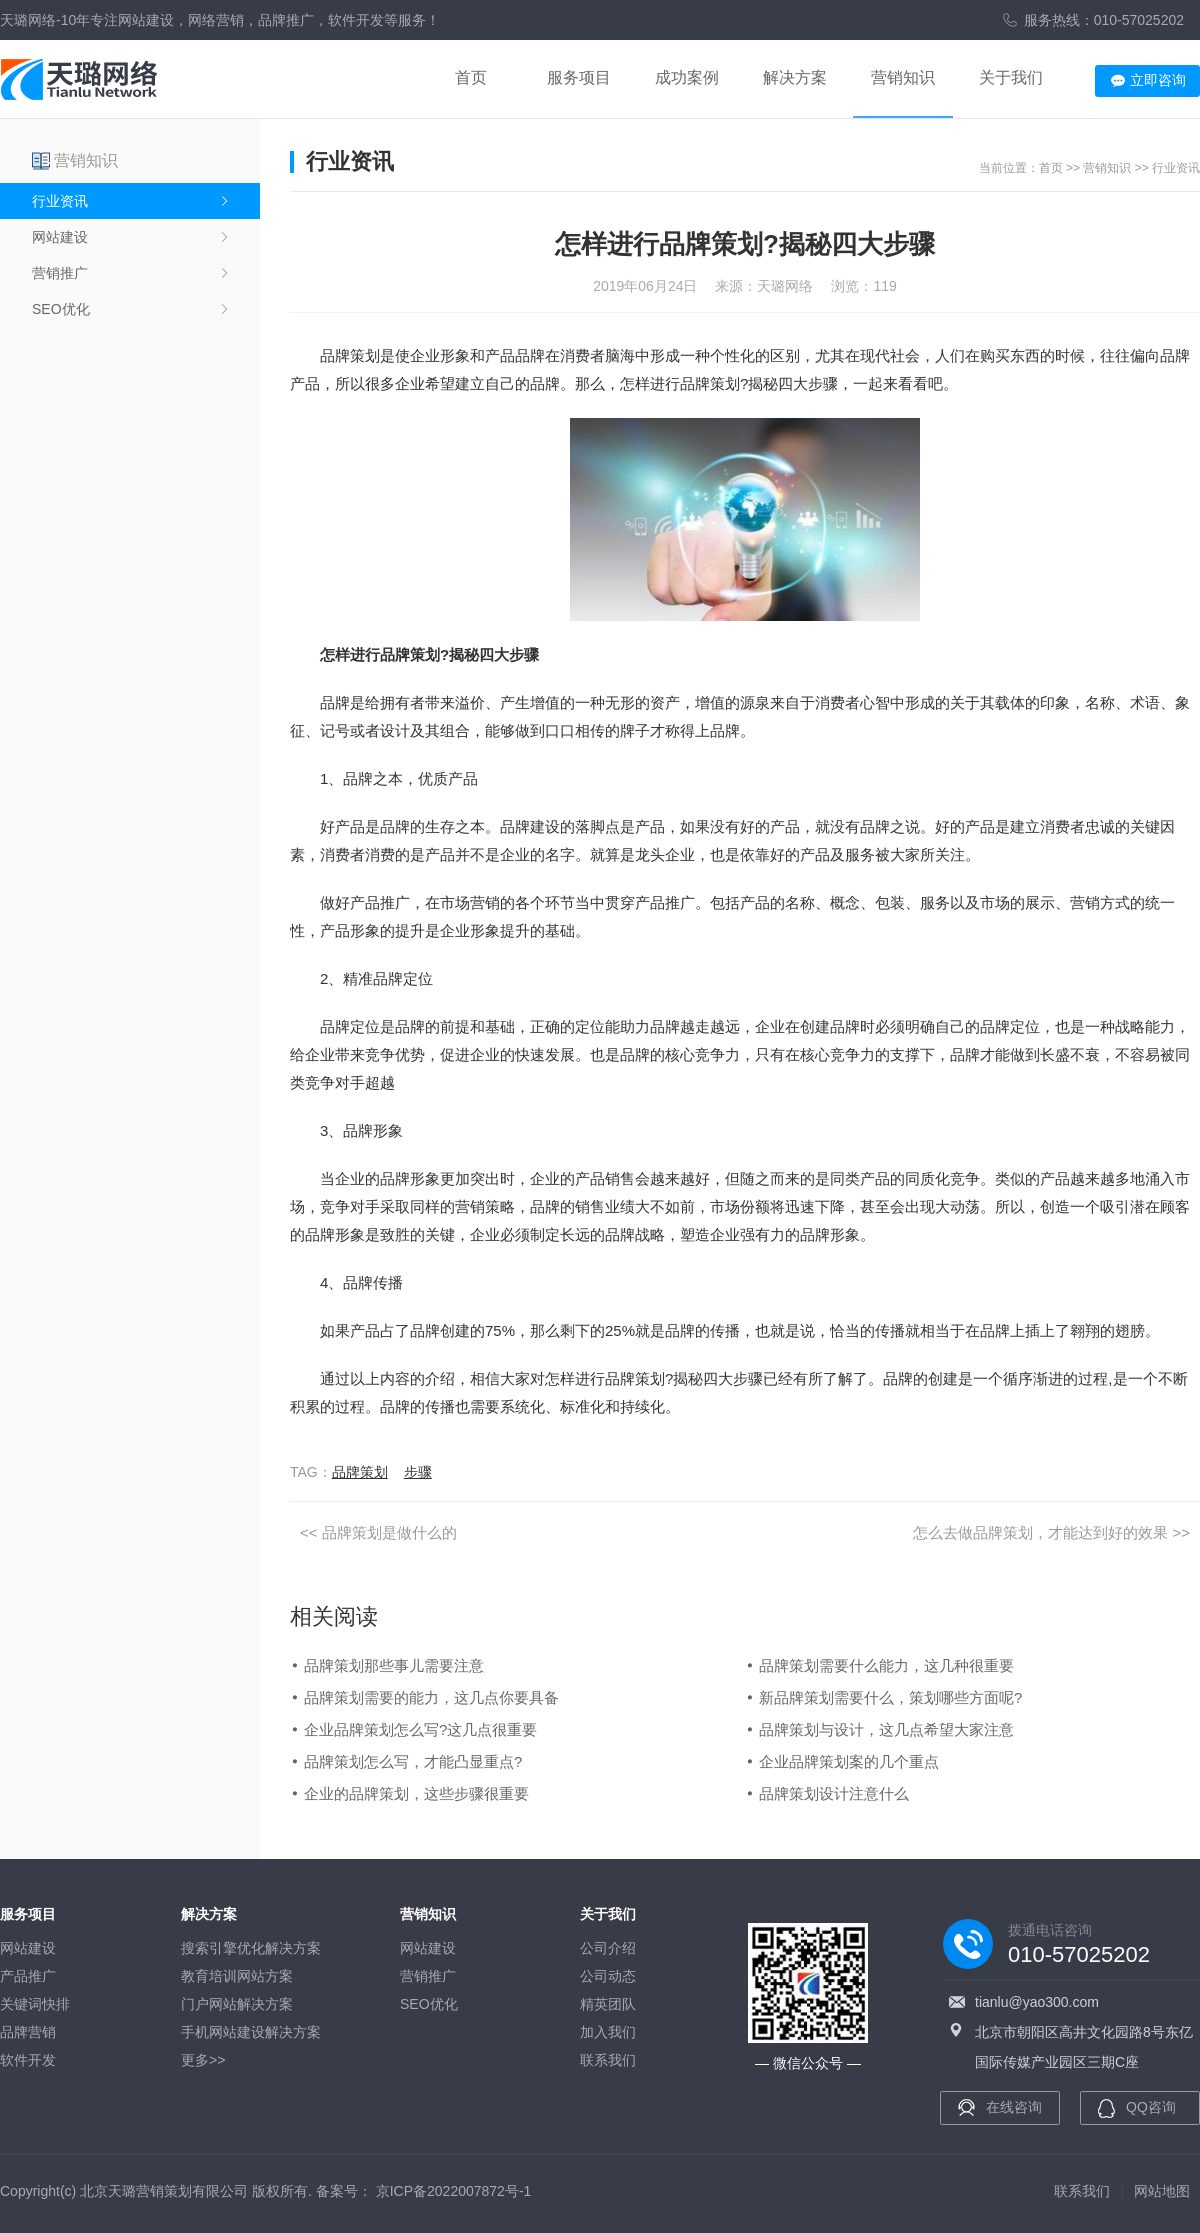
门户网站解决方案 (237, 2004)
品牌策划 (360, 1472)
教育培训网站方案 (237, 1976)
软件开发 (28, 2060)
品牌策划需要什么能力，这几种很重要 (886, 1665)
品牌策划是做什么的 (389, 1532)
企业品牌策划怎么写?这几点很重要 (420, 1729)
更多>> (203, 2060)
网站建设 (60, 237)
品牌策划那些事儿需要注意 (394, 1665)
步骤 (418, 1472)
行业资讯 (60, 201)
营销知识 (903, 77)
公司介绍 (608, 1948)
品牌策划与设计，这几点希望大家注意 (886, 1729)
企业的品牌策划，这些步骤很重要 (416, 1793)
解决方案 (795, 77)
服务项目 (579, 77)
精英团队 (608, 2004)
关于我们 (1011, 77)
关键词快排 (35, 2004)
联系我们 (608, 2060)
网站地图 (1162, 2191)
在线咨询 (1014, 2107)
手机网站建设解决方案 (251, 2032)
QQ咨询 (1151, 2107)
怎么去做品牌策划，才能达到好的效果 (1040, 1532)
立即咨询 (1158, 80)
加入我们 (608, 2032)
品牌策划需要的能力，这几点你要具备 (431, 1697)
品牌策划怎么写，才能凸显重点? (413, 1761)
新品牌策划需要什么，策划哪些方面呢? (890, 1697)
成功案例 (687, 77)
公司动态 (608, 1976)
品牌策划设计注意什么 (834, 1793)
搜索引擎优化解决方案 (251, 1948)
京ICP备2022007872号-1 (454, 2191)
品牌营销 (28, 2032)
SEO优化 (61, 309)
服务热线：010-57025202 (1104, 20)
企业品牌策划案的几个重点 (849, 1761)
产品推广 (28, 1976)
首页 (471, 77)
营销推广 (60, 273)
